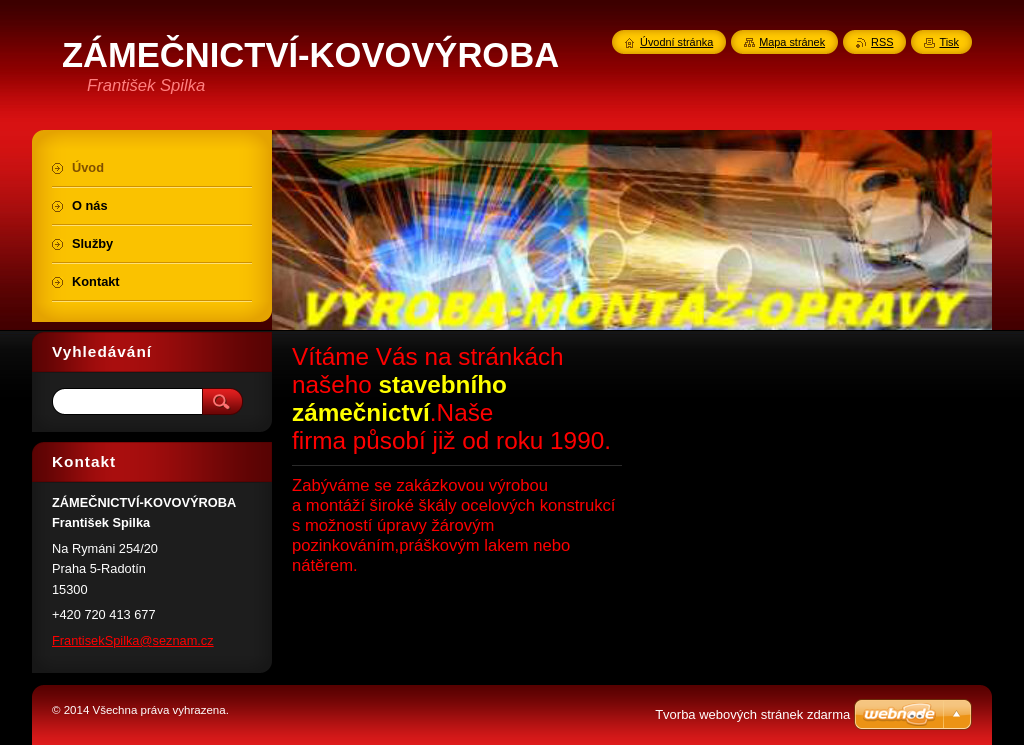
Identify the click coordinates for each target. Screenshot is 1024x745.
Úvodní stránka (676, 42)
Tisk (949, 42)
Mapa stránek (792, 42)
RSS (882, 42)
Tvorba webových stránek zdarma (752, 714)
